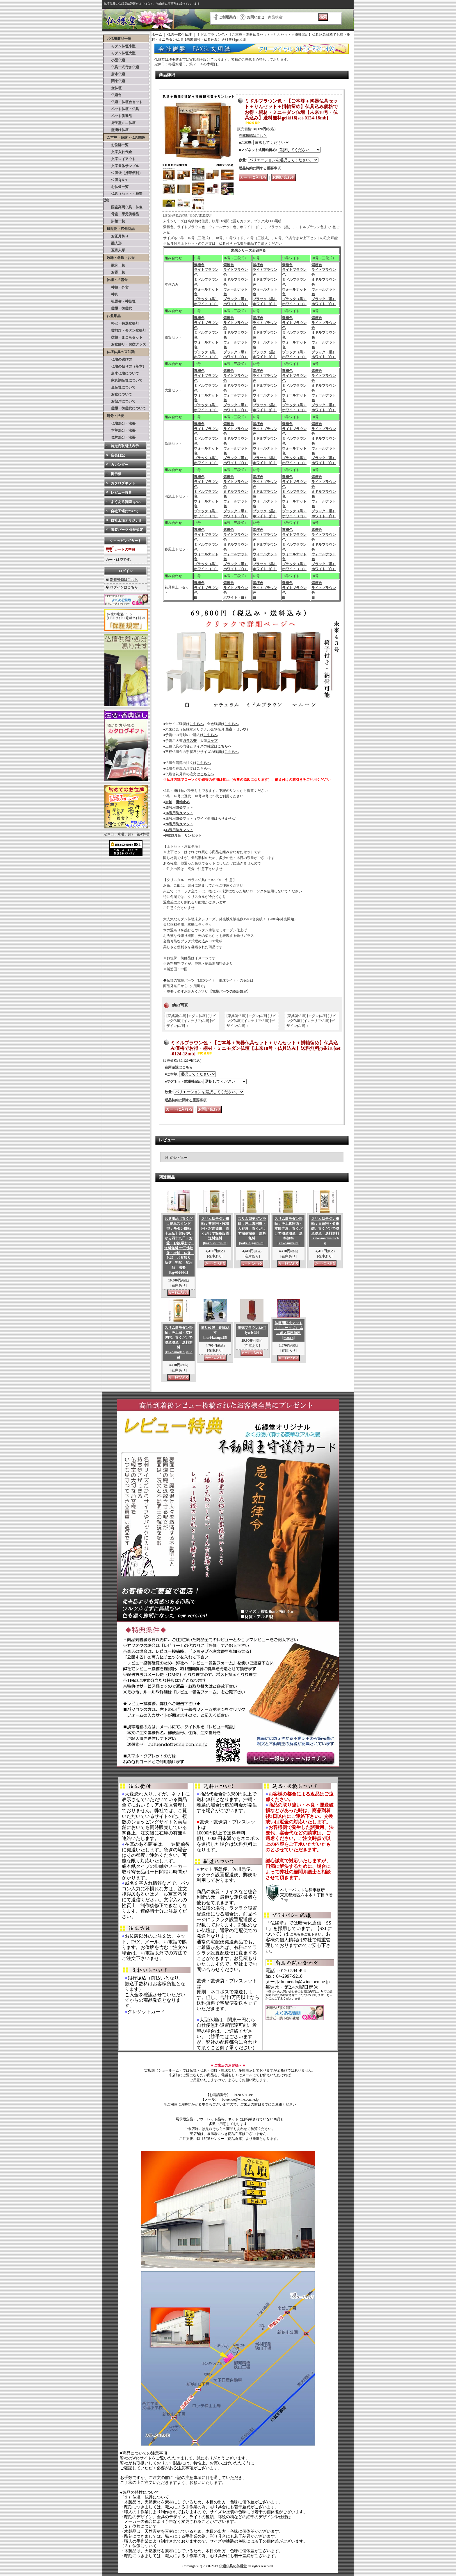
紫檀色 (199, 265)
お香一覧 (114, 272)
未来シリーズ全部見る (248, 250)
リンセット (193, 835)
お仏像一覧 (116, 187)
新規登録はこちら (124, 580)
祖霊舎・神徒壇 (120, 301)
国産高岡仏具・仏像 (123, 207)
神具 (111, 294)
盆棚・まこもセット (123, 337)
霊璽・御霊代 (118, 308)
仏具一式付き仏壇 (121, 67)
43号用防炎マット (179, 830)
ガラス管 (190, 741)
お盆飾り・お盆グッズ (125, 344)
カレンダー (119, 465)
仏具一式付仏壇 (179, 35)
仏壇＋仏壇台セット (123, 102)
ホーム (157, 35)
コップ (212, 741)
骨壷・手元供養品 (121, 214)
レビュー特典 (121, 493)
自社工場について (125, 511)
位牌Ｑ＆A (115, 180)
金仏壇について (120, 387)
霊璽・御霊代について (125, 408)
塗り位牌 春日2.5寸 (215, 1333)
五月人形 (114, 250)
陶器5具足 (173, 835)
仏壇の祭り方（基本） (125, 366)
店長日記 (118, 455)
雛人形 (113, 243)
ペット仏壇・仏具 (121, 109)
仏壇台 (113, 95)
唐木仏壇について (121, 373)
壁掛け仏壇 (116, 130)
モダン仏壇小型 (120, 46)
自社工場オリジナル (126, 520)
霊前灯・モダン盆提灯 (125, 330)
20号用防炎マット (179, 824)
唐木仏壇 (114, 74)
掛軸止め (183, 802)
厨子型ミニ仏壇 (120, 123)
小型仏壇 (114, 60)
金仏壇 (113, 88)
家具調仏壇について (123, 380)
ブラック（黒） (206, 299)
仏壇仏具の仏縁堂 (233, 2566)
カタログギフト (123, 483)
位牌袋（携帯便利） (123, 173)
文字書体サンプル (121, 166)
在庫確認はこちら (253, 136)
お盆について (118, 394)
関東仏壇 (114, 81)
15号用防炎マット (179, 807)
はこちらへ (205, 774)
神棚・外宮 (116, 287)
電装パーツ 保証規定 (127, 530)
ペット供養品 (118, 116)
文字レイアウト (120, 159)
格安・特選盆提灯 (121, 323)
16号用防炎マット (179, 813)
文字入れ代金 (118, 152)
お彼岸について (120, 401)
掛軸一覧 (114, 221)
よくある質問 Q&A (126, 502)
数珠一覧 (114, 265)
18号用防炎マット (179, 819)
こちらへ (197, 724)
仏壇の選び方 (118, 359)
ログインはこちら (124, 587)
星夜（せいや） (237, 729)
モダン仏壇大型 (120, 53)
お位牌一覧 (116, 145)
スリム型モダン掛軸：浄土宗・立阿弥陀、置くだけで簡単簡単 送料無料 (179, 1342)
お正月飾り (116, 236)
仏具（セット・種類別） (123, 196)
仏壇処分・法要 (120, 423)
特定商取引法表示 (125, 446)
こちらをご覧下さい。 (307, 1934)
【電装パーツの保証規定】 (229, 991)
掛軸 (168, 802)
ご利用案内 (227, 17)
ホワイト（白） (206, 304)
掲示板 (116, 474)
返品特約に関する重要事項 (260, 168)
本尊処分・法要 (120, 430)
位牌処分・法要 (120, 437)
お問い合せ (255, 17)
